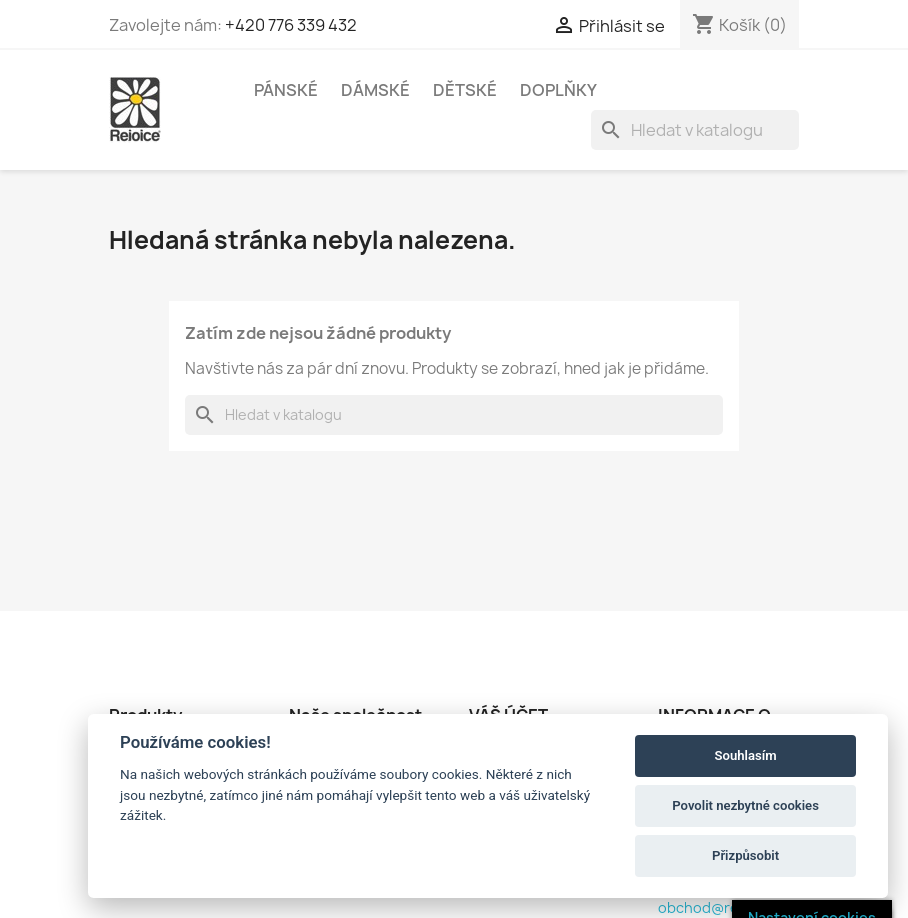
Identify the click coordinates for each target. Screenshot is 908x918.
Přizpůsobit (745, 855)
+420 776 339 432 (291, 25)
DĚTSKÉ (465, 90)
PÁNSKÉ (286, 90)
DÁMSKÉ (375, 90)
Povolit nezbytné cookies (745, 805)
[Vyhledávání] (695, 130)
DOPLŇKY (558, 90)
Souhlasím (746, 755)
